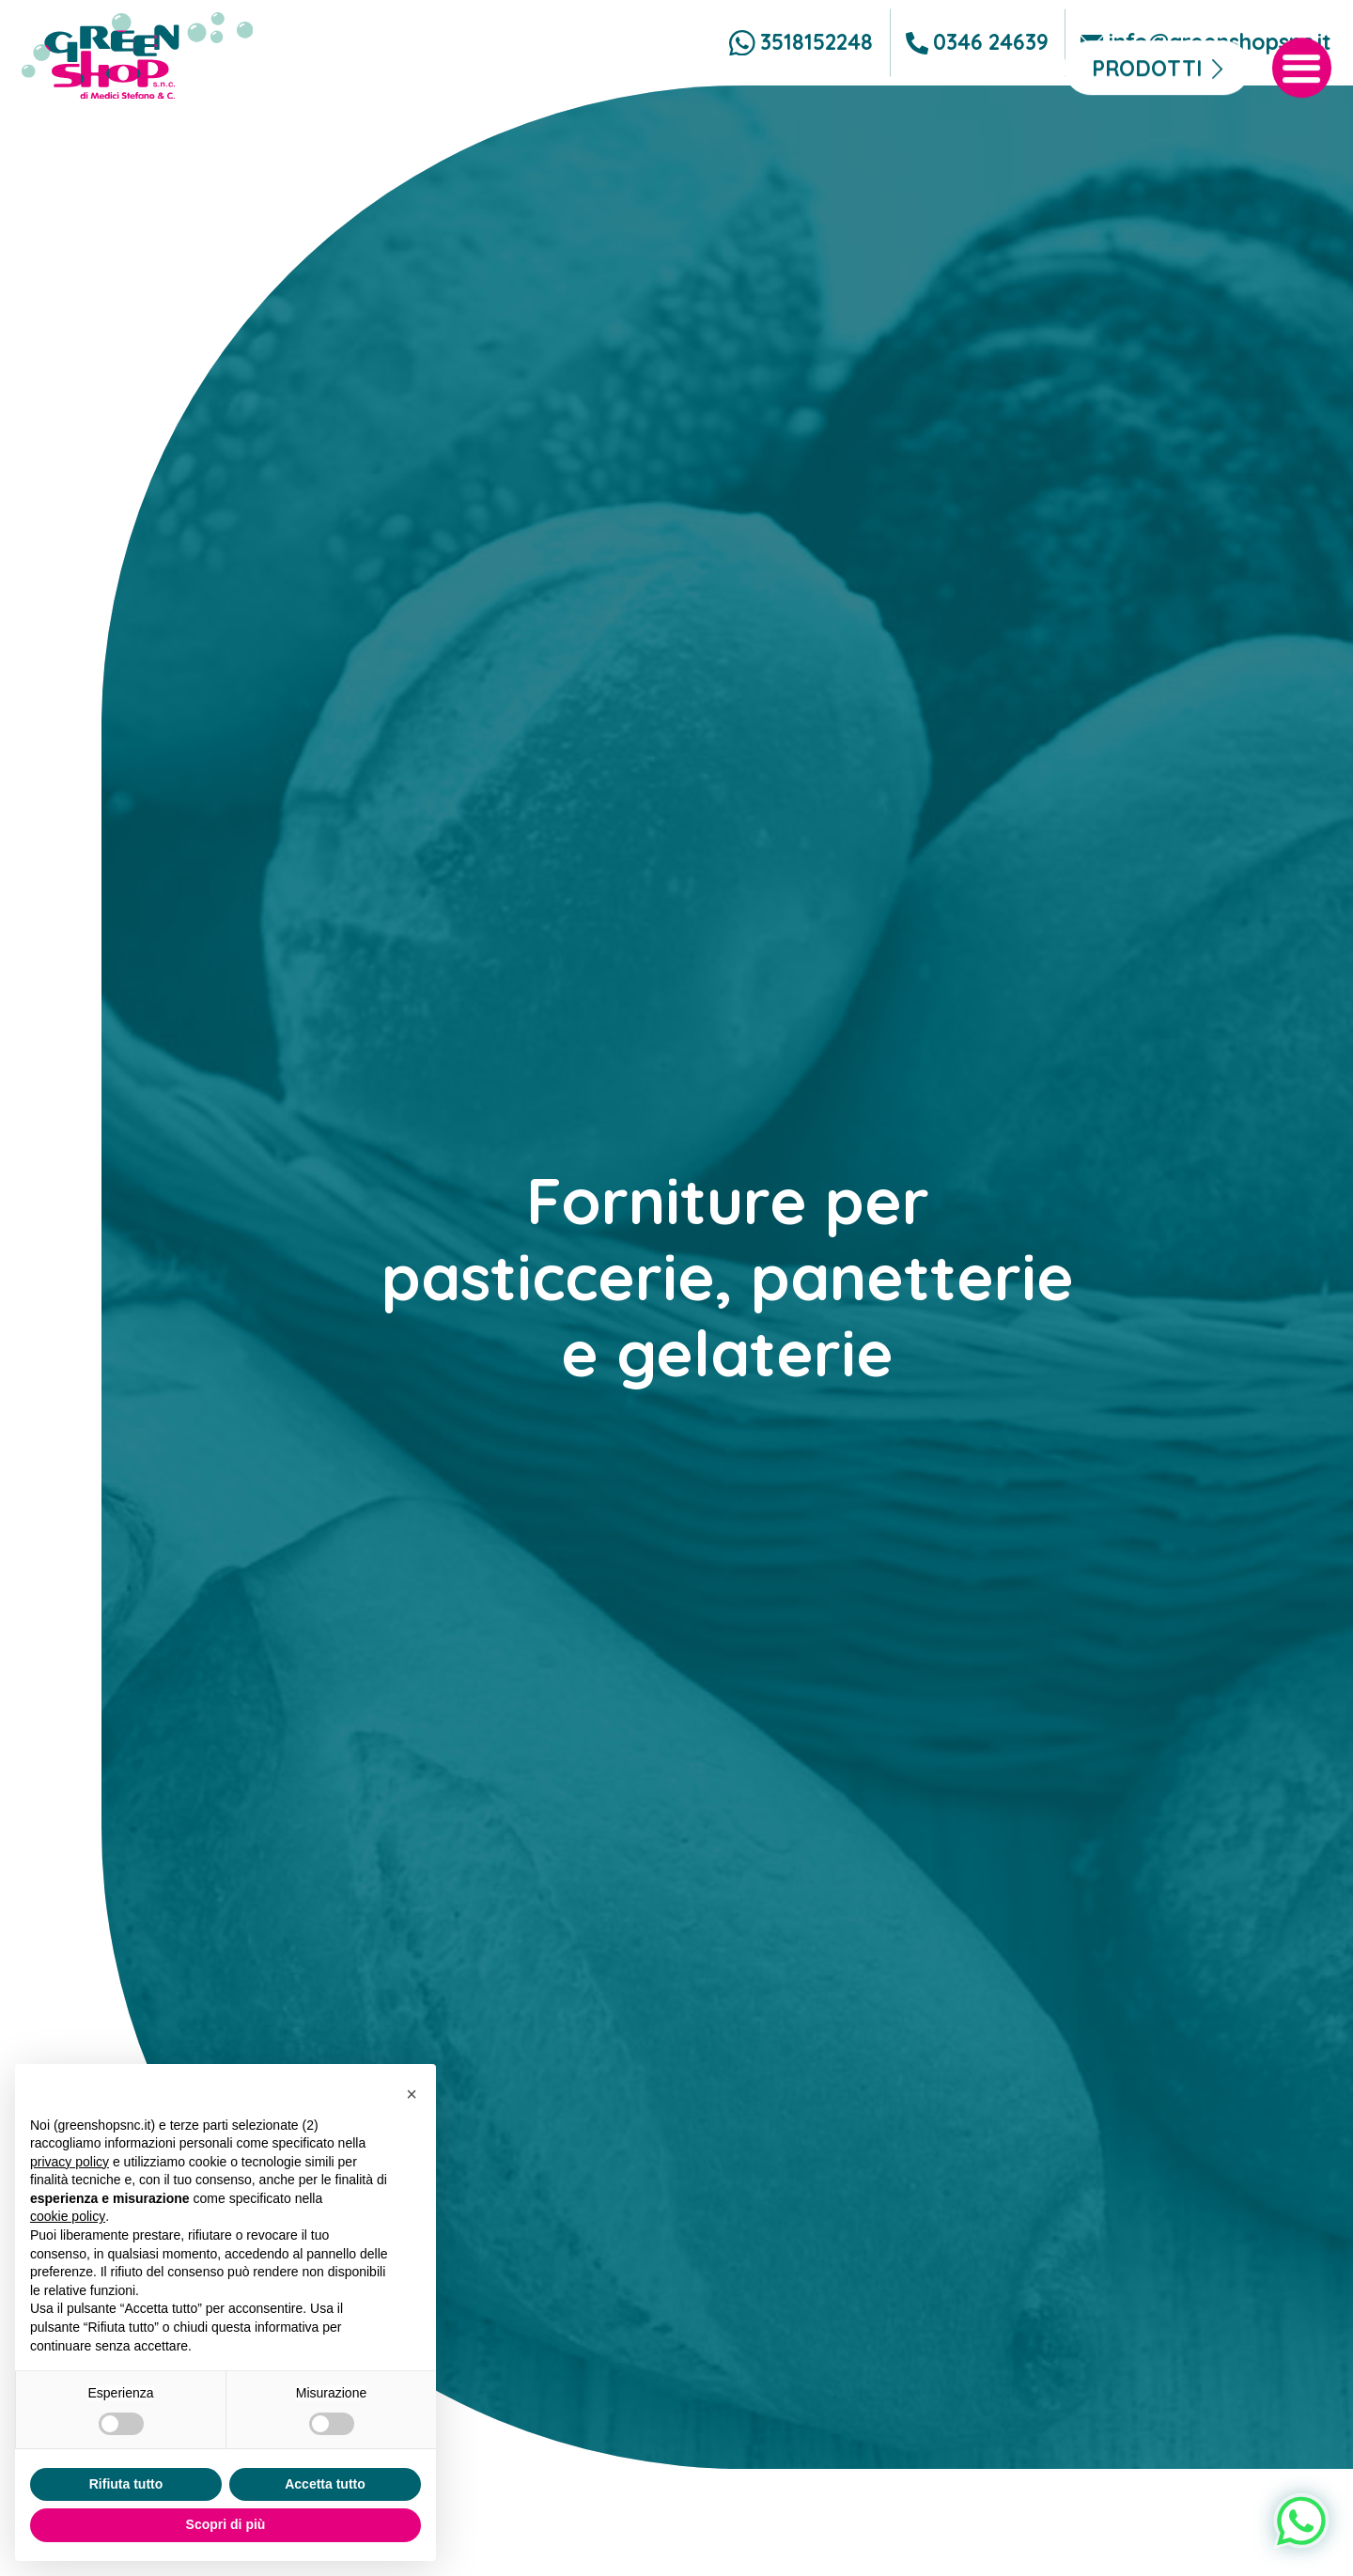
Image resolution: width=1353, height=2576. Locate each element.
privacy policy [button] (69, 2161)
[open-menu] (1302, 137)
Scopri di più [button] (226, 2524)
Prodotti (1147, 136)
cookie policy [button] (67, 2216)
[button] (412, 2094)
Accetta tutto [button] (325, 2483)
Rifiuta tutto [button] (126, 2483)
